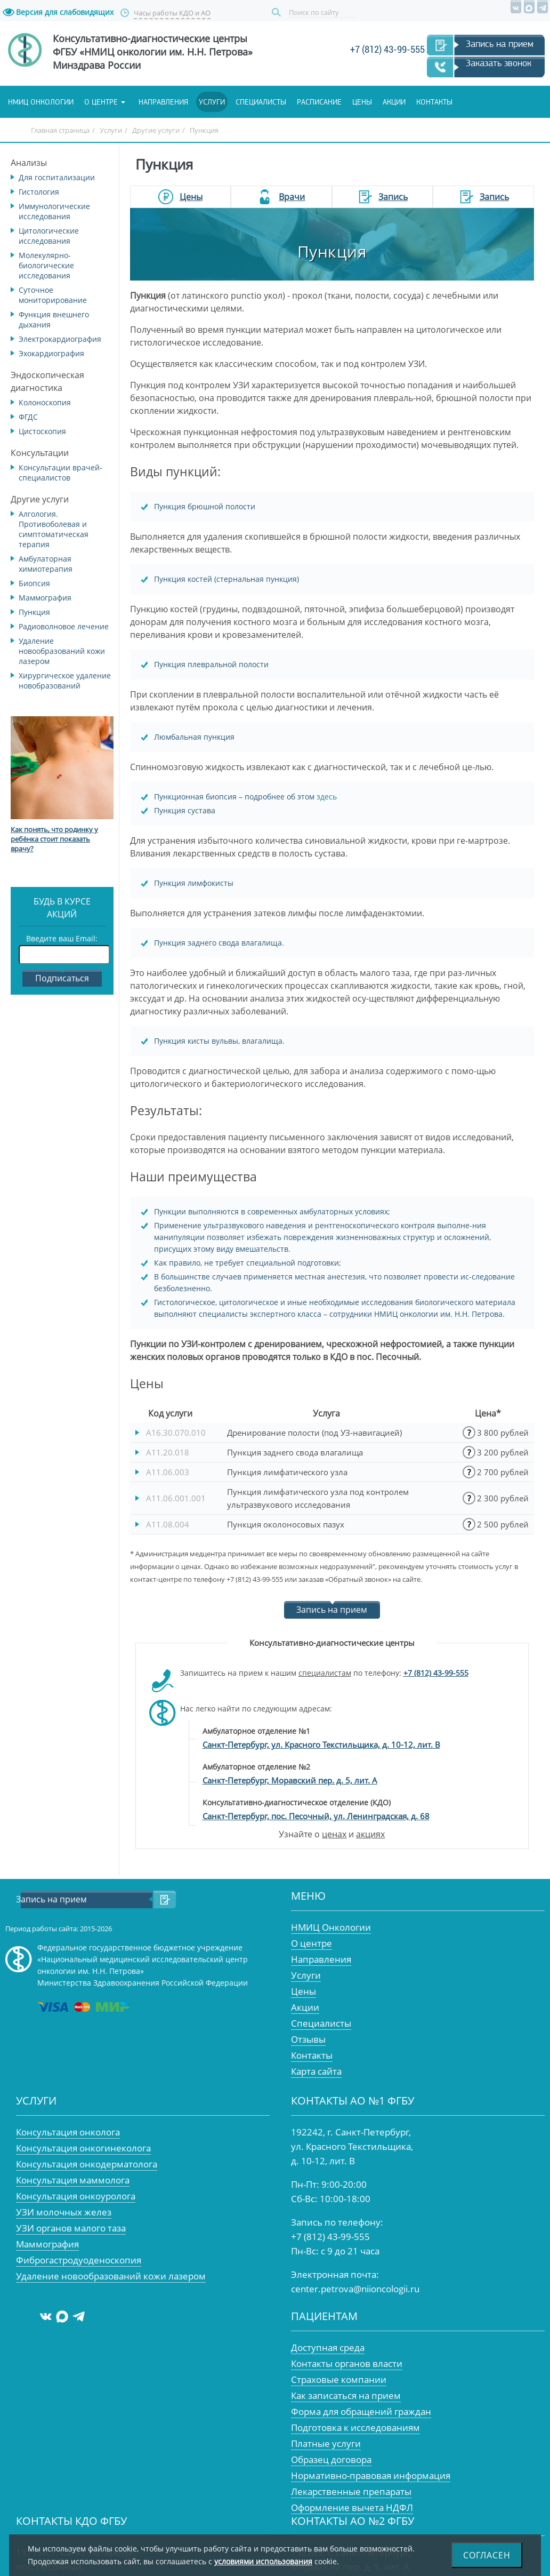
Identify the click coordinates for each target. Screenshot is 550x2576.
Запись (393, 197)
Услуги (212, 102)
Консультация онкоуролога (75, 2196)
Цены (362, 102)
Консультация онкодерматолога (86, 2164)
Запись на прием (499, 43)
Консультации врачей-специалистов (60, 472)
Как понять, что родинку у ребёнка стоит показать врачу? (54, 839)
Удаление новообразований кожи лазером (62, 651)
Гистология (39, 192)
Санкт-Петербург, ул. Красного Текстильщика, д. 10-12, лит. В (321, 1744)
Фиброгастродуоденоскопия (78, 2260)
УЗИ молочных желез (63, 2212)
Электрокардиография (60, 339)
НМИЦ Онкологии (331, 1927)
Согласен (487, 2555)
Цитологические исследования (49, 236)
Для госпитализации (57, 177)
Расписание (319, 102)
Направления (163, 102)
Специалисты (261, 102)
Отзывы (308, 2039)
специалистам (324, 1673)
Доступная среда (328, 2347)
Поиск (278, 12)
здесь (327, 796)
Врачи (292, 197)
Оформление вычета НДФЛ (352, 2507)
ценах (334, 1834)
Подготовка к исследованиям (355, 2427)
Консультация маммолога (73, 2180)
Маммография (45, 598)
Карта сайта (316, 2071)
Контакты (434, 102)
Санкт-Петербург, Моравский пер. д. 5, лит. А (290, 1780)
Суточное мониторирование (53, 295)
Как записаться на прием (346, 2395)
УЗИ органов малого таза (71, 2228)
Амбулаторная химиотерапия (45, 564)
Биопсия (34, 583)
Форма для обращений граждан (361, 2411)
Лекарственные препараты (351, 2491)
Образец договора (331, 2459)
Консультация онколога (68, 2132)
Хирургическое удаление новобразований (65, 680)
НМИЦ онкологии (41, 102)
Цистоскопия (42, 431)
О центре (101, 102)
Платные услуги (326, 2443)
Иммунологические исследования (54, 211)
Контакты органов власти (346, 2363)
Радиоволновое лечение (64, 626)
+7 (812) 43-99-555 (387, 49)
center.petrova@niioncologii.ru (355, 2289)
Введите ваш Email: (62, 938)
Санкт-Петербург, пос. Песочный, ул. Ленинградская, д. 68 (316, 1816)
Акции (394, 102)
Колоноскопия (45, 402)
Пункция (34, 612)
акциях (370, 1834)
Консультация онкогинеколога (83, 2148)
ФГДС (28, 417)
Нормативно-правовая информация (370, 2475)
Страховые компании (338, 2379)
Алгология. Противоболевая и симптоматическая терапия (53, 529)
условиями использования (263, 2561)
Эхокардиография (51, 353)
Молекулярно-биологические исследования (46, 265)
